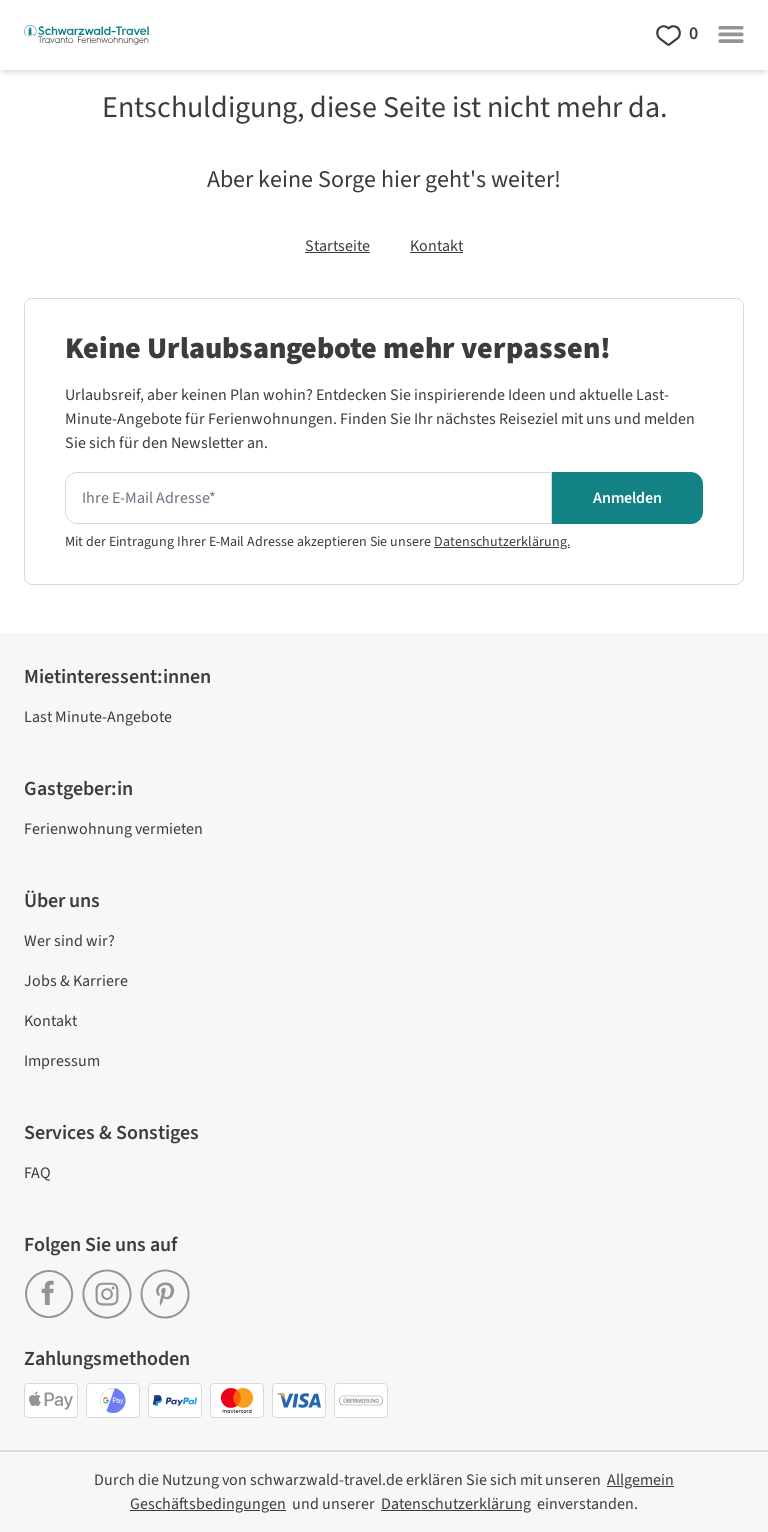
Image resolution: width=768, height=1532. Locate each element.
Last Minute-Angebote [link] (98, 717)
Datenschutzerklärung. (502, 542)
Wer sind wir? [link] (69, 941)
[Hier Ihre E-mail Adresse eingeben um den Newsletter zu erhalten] (308, 498)
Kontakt (436, 246)
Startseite (337, 246)
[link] (53, 1286)
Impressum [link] (62, 1061)
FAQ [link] (37, 1173)
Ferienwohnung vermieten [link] (113, 829)
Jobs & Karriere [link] (76, 981)
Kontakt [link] (50, 1021)
